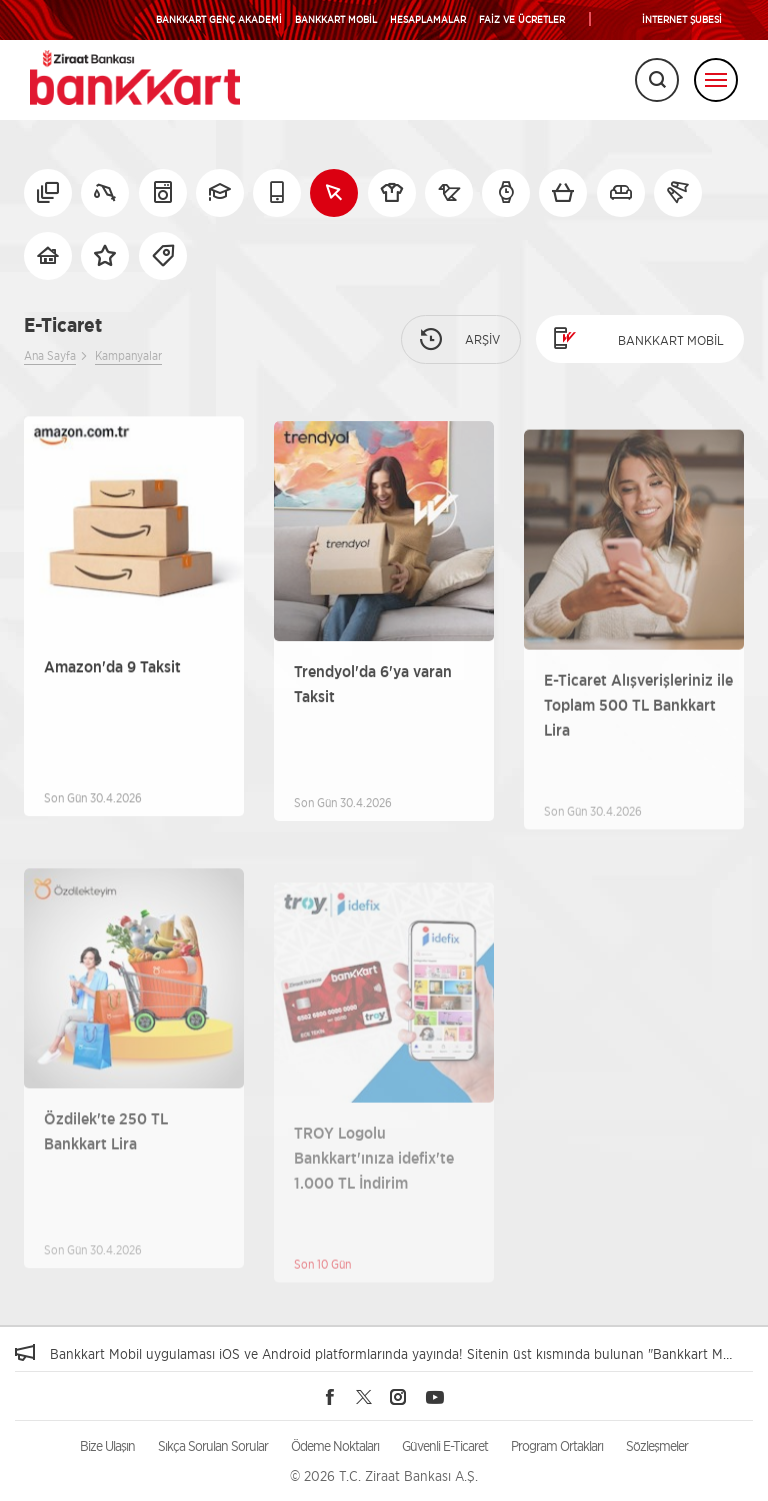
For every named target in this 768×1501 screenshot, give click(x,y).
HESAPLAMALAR (428, 19)
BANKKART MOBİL (336, 19)
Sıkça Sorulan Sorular (213, 1445)
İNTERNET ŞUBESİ (682, 19)
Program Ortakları (557, 1445)
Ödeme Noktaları (335, 1445)
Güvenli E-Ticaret (445, 1445)
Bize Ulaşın (107, 1445)
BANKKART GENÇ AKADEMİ (219, 19)
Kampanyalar (128, 355)
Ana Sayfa (50, 355)
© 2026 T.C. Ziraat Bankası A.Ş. (384, 1475)
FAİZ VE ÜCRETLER (522, 19)
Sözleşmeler (657, 1445)
